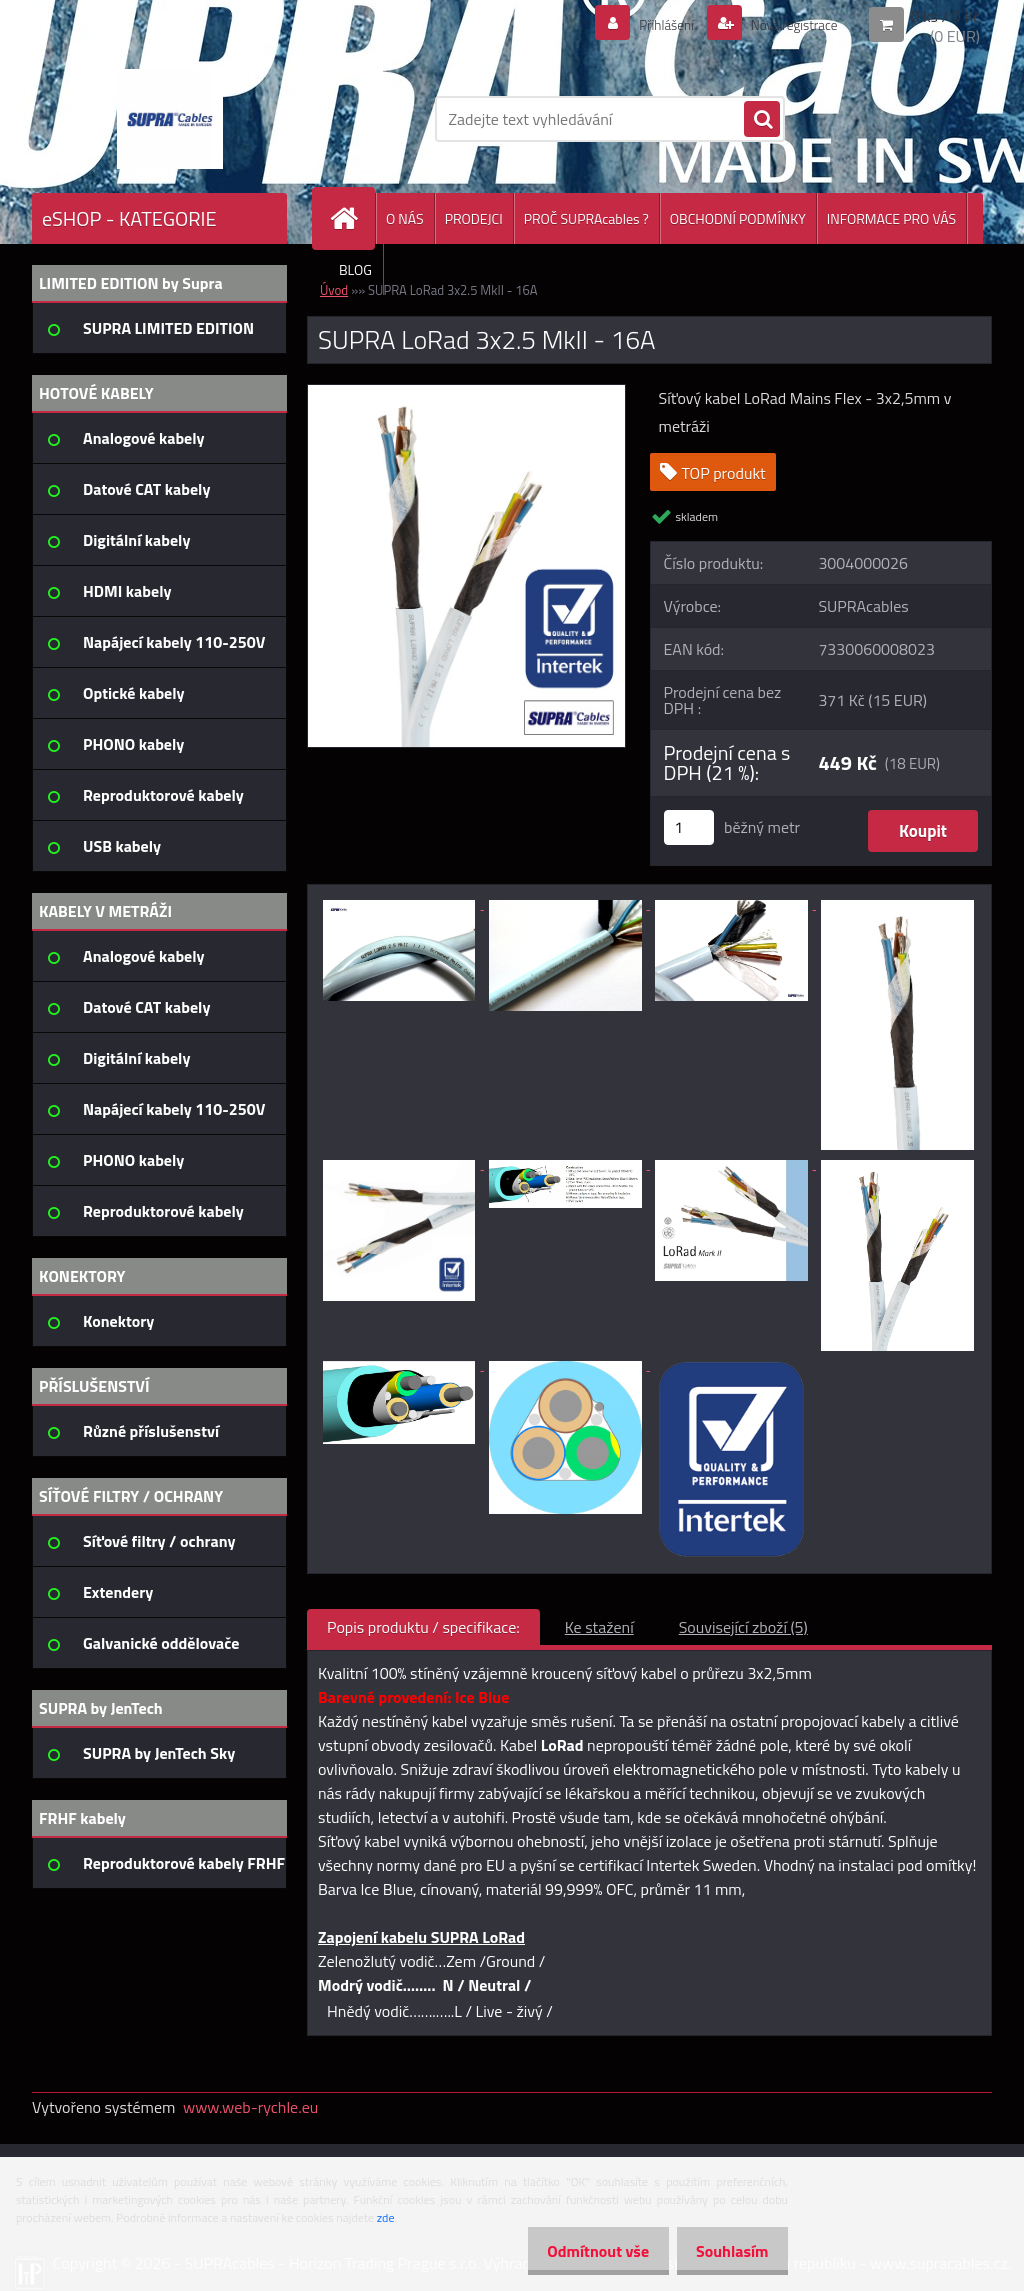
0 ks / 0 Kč (945, 16)
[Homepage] (352, 218)
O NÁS (405, 218)
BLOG (355, 269)
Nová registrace (784, 24)
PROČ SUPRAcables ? (586, 218)
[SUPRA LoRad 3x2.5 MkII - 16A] (466, 393)
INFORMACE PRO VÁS (891, 218)
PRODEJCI (474, 218)
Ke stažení (599, 1627)
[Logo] (169, 119)
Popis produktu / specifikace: (423, 1627)
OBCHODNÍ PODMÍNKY (738, 218)
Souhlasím (726, 2251)
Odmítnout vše (582, 2251)
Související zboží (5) (743, 1627)
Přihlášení (642, 24)
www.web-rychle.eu (250, 2107)
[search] (762, 120)
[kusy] (689, 827)
